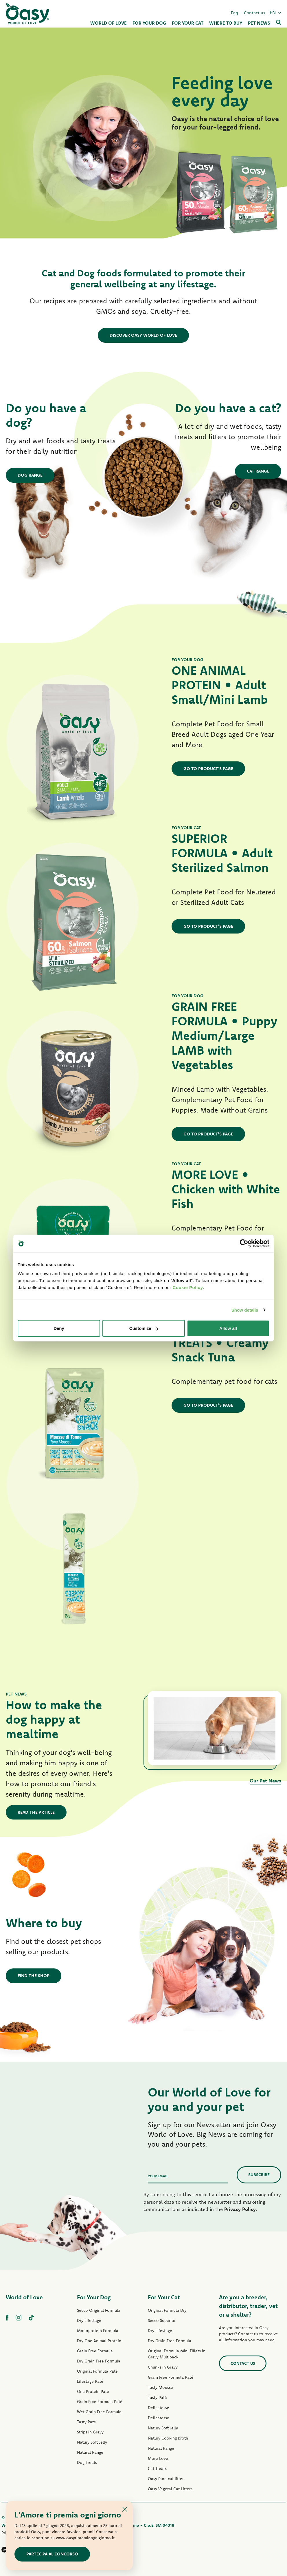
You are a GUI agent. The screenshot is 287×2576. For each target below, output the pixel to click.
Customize (143, 1328)
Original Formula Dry (167, 2310)
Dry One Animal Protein (99, 2340)
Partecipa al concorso (52, 2554)
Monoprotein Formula (97, 2330)
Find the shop (33, 1975)
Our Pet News (265, 1781)
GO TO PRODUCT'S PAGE (208, 768)
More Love (158, 2458)
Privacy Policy (240, 2209)
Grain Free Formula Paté (99, 2401)
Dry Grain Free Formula (98, 2361)
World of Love (24, 2297)
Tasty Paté (86, 2421)
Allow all (228, 1328)
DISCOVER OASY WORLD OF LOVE (143, 335)
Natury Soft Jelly (92, 2442)
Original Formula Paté (97, 2371)
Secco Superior (162, 2320)
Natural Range (90, 2452)
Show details (244, 1309)
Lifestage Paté (90, 2381)
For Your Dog (94, 2297)
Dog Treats (87, 2462)
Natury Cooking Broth (168, 2438)
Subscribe (259, 2174)
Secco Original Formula (98, 2310)
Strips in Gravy (90, 2432)
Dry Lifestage (89, 2320)
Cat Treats (157, 2468)
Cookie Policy (187, 1287)
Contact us (254, 12)
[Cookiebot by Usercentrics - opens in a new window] (244, 1243)
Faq (234, 12)
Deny (59, 1328)
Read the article (36, 1812)
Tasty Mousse (160, 2387)
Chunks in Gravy (163, 2367)
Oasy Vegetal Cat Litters (170, 2488)
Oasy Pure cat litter (166, 2478)
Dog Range (30, 475)
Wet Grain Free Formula (99, 2411)
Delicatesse (158, 2407)
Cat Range (258, 471)
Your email (158, 2176)
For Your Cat (164, 2297)
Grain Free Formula (95, 2350)
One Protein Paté (93, 2391)
